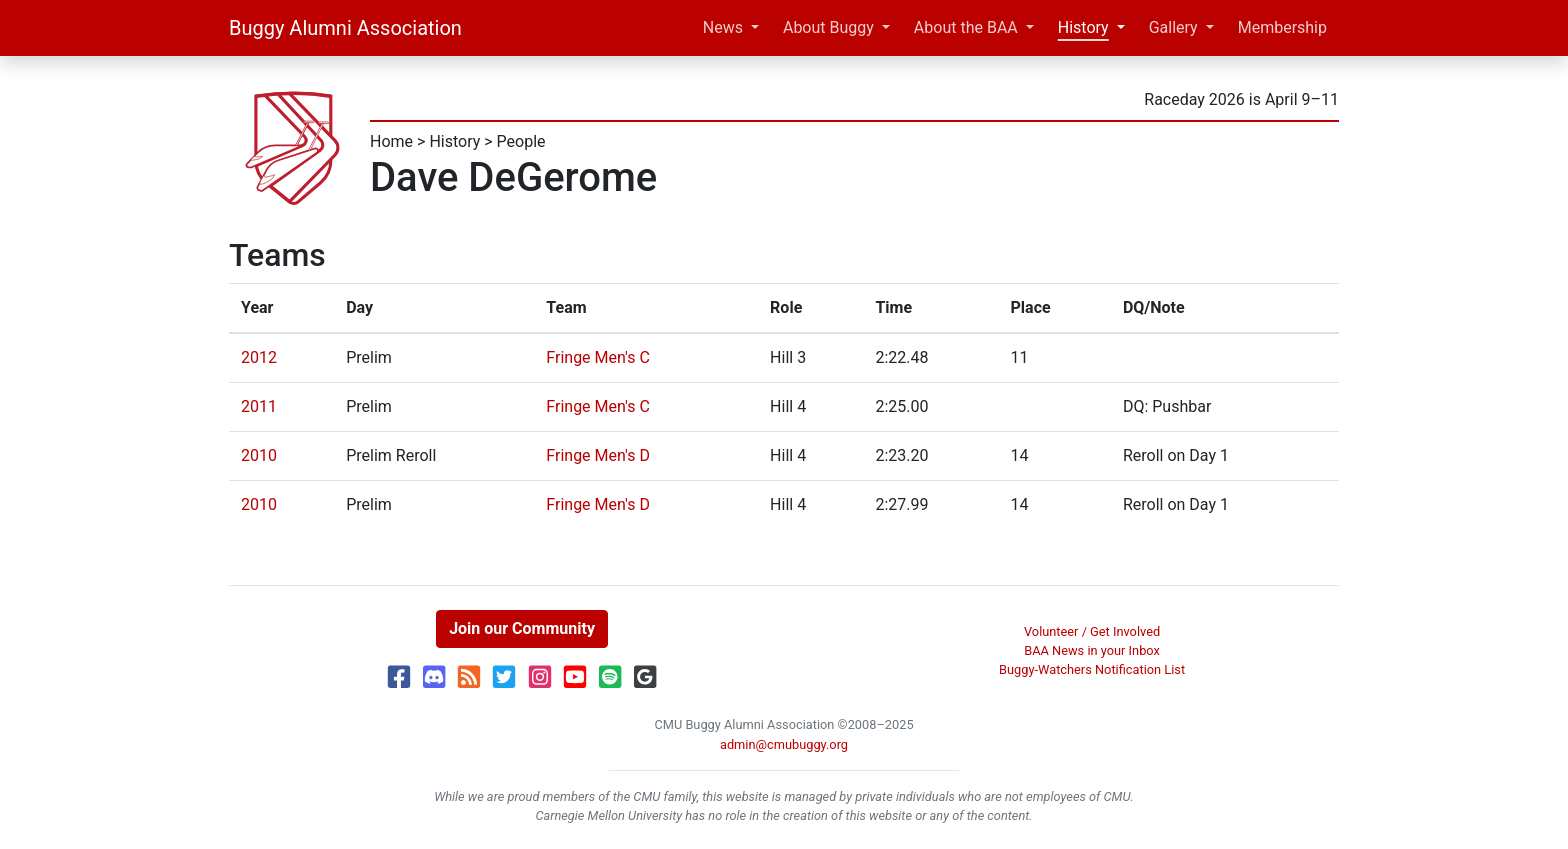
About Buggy (828, 27)
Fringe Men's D (598, 455)
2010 (259, 455)
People (521, 141)
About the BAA (966, 27)
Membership (1282, 27)
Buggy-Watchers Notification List (1092, 669)
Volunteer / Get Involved (1092, 631)
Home (391, 141)
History (1083, 27)
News (723, 27)
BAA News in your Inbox (1092, 650)
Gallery (1173, 27)
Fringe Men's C (598, 357)
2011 (259, 406)
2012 (259, 357)
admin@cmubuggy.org (784, 744)
